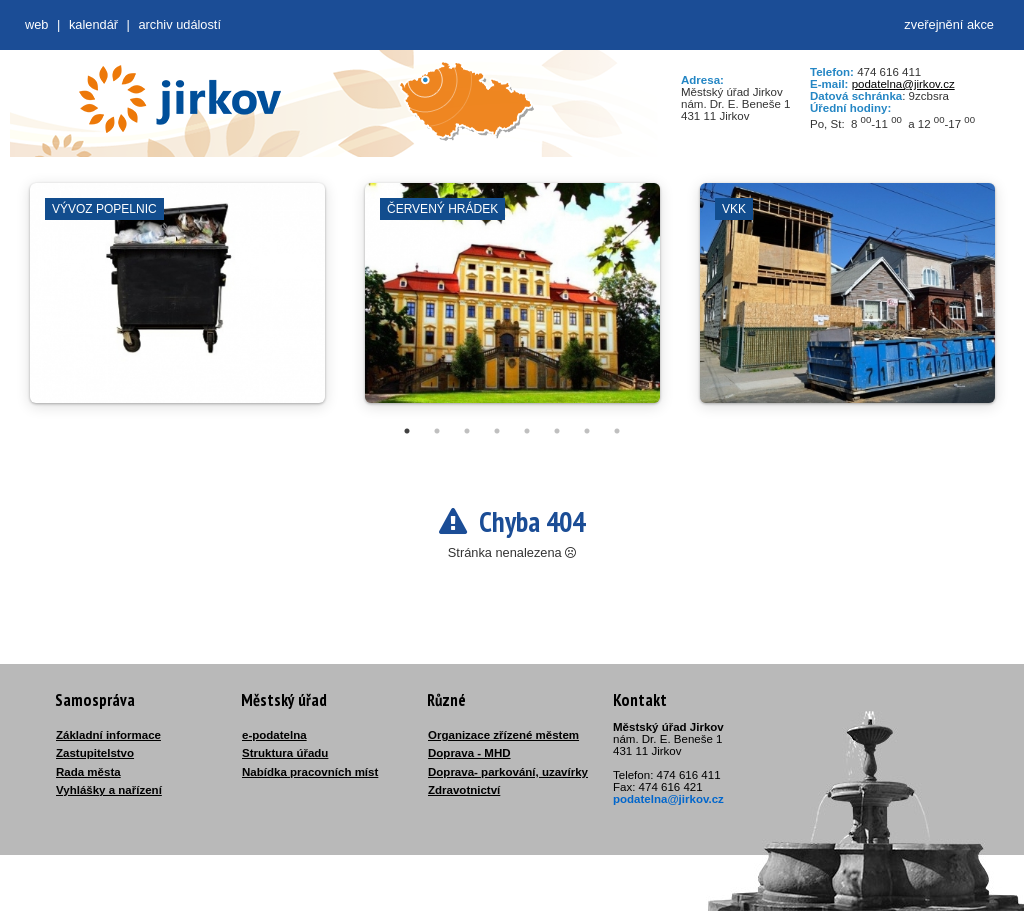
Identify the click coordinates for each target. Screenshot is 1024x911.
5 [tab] (527, 431)
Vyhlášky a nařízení (109, 790)
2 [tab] (437, 431)
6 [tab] (557, 431)
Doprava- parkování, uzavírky (508, 772)
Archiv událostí (179, 24)
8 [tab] (617, 431)
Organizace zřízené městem (503, 735)
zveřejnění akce (949, 24)
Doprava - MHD (469, 753)
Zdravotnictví (464, 790)
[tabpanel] (177, 303)
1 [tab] (407, 431)
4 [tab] (497, 431)
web (36, 24)
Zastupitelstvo (95, 753)
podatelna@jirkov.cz (903, 84)
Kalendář (93, 24)
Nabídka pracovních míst (310, 772)
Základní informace (108, 735)
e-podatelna (274, 735)
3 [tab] (467, 431)
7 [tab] (587, 431)
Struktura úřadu (285, 753)
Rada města (88, 772)
